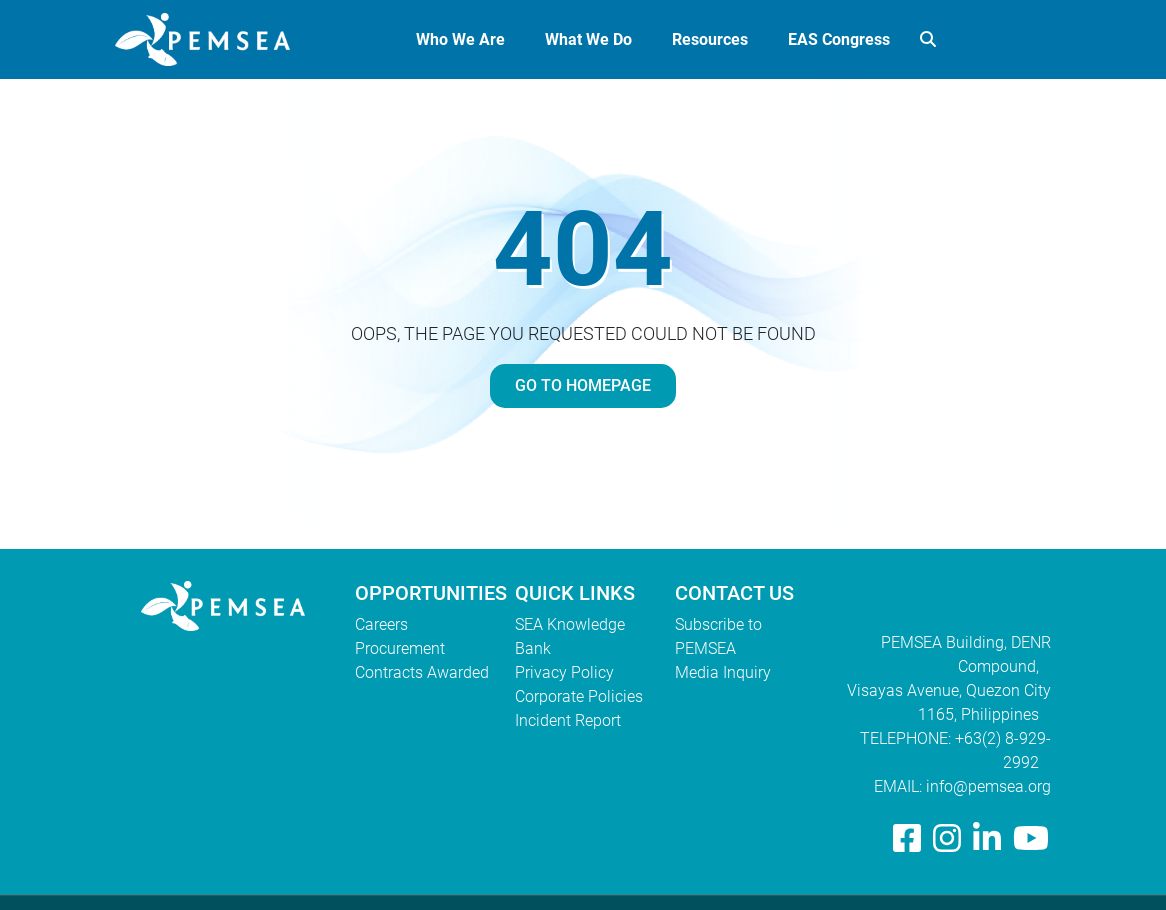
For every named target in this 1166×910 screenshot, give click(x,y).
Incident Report (568, 720)
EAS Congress (839, 39)
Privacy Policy (564, 672)
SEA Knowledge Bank (570, 636)
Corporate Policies (579, 696)
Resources (710, 39)
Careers (381, 624)
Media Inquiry (723, 672)
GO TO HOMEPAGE (583, 385)
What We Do (588, 39)
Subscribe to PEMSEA (718, 636)
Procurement (400, 648)
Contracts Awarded (422, 672)
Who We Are (460, 39)
